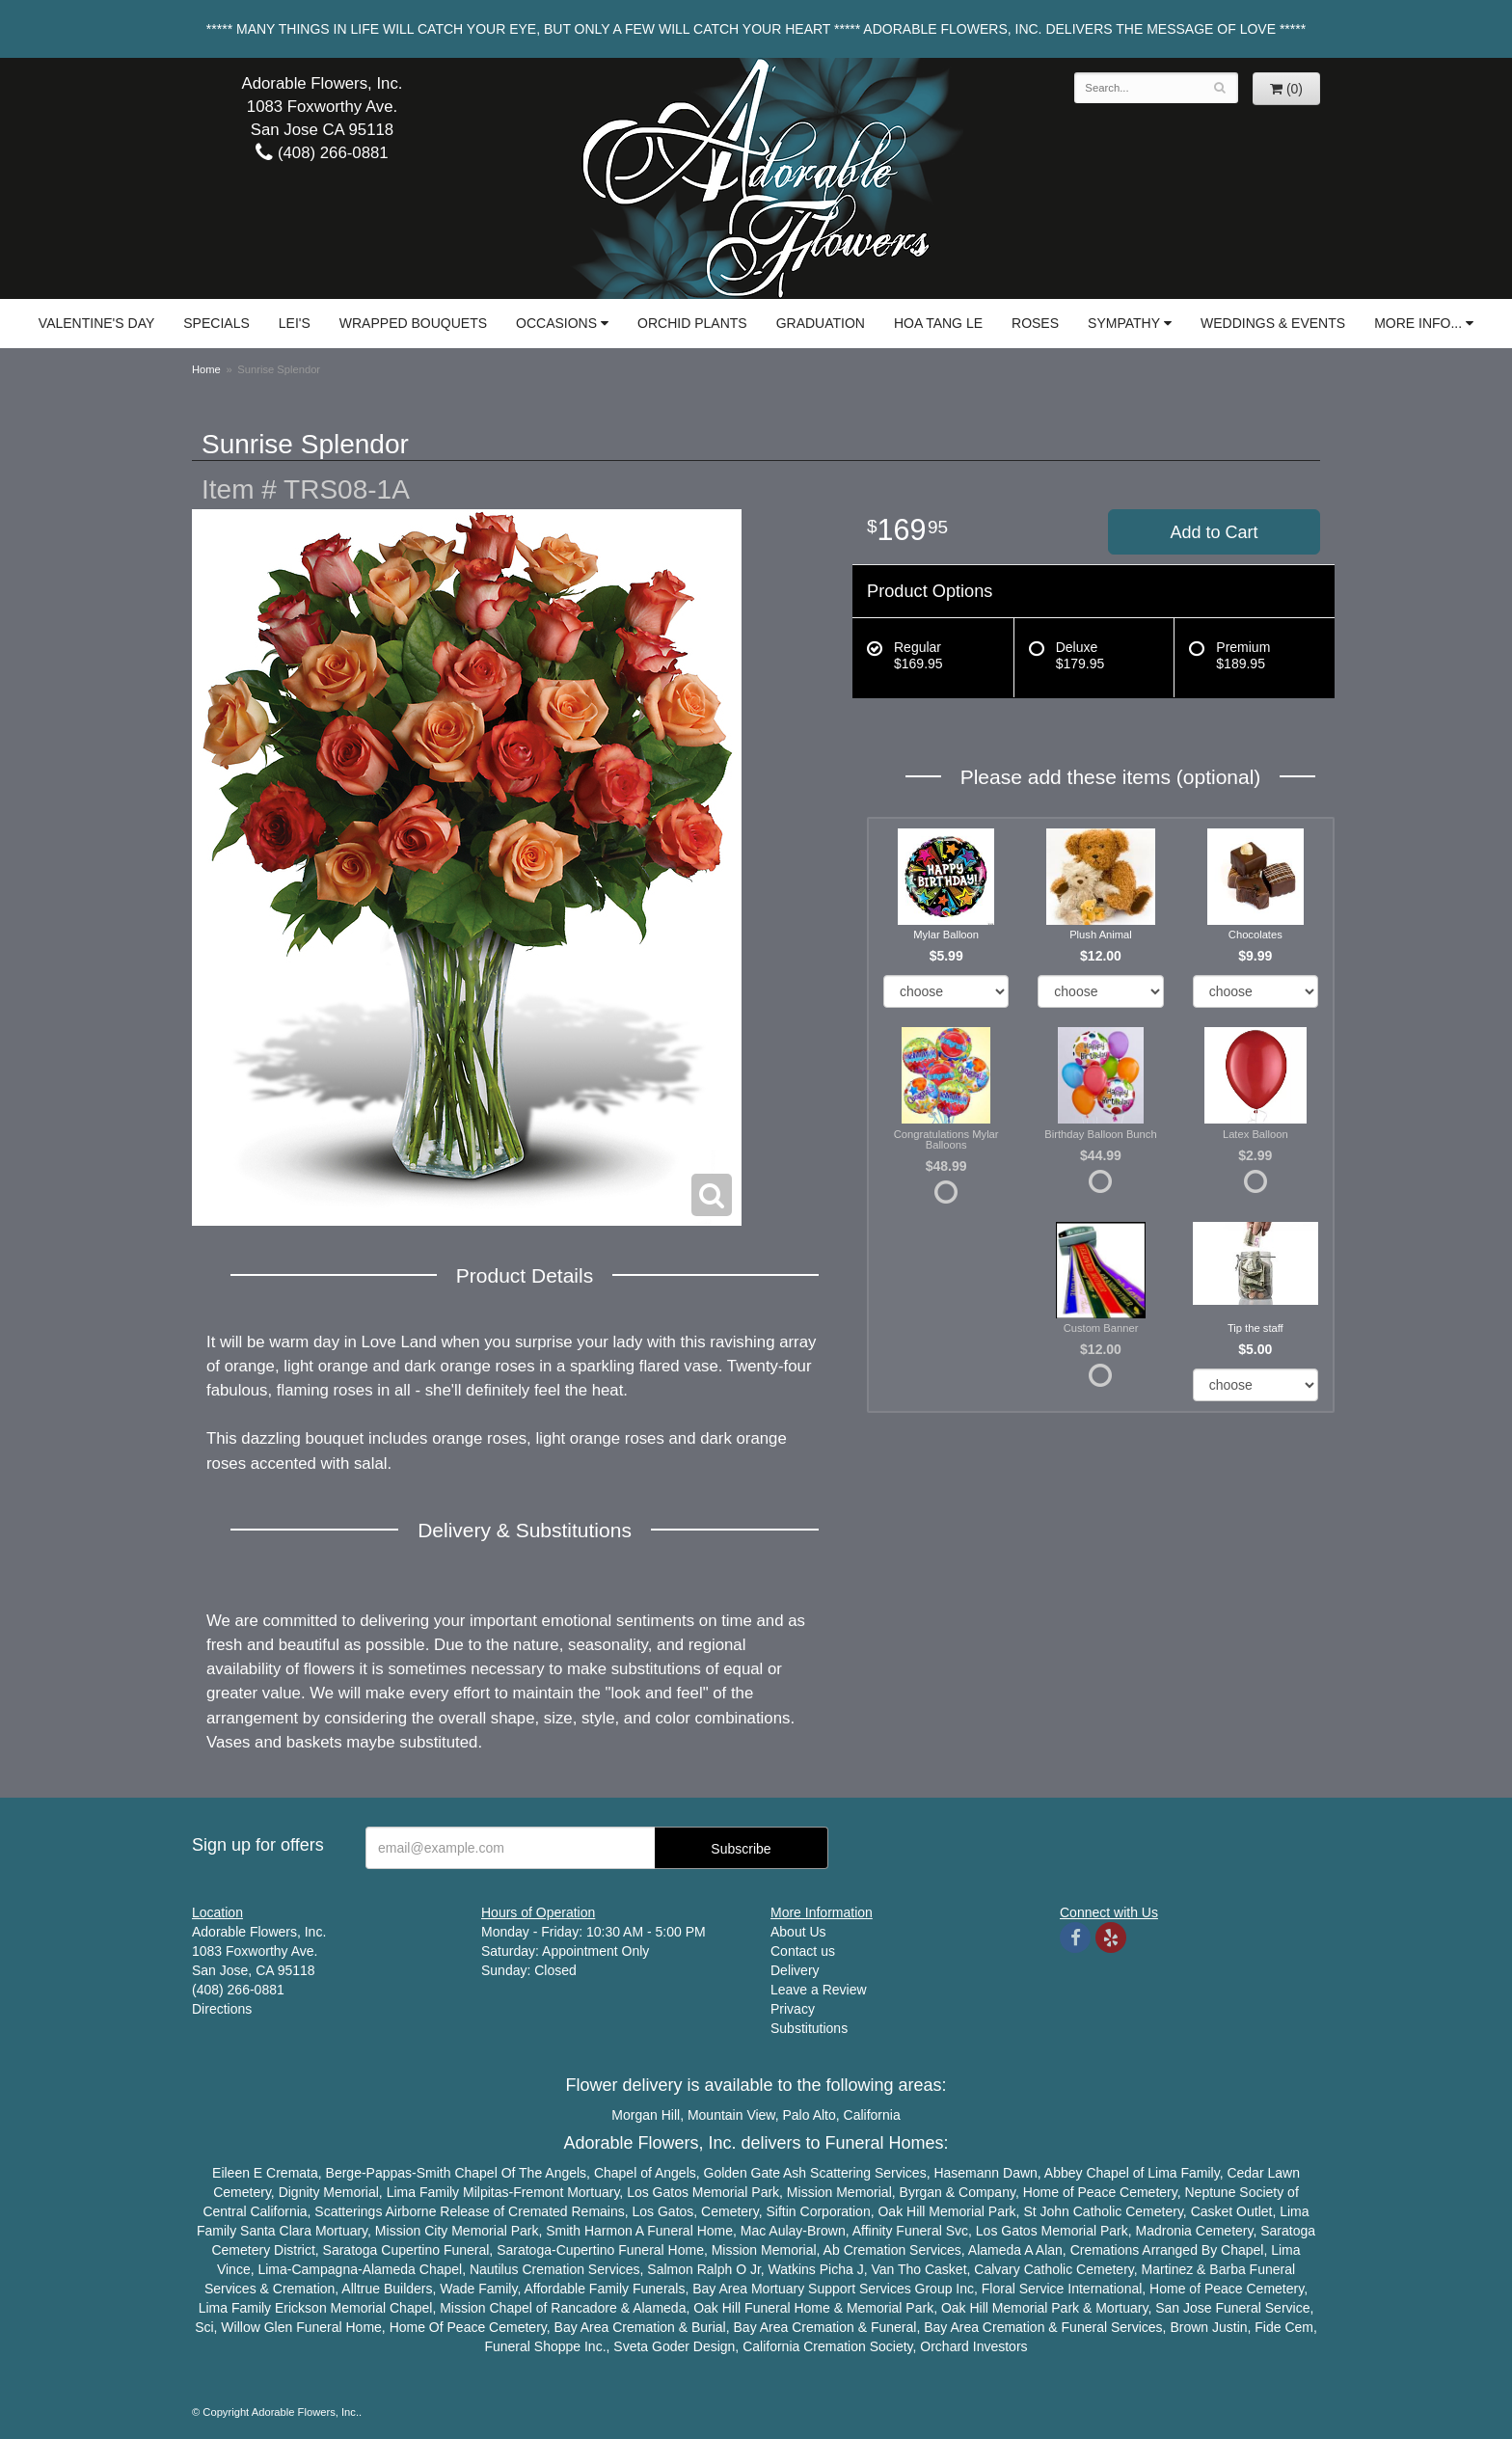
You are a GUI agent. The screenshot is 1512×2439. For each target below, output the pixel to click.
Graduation (820, 323)
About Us (798, 1931)
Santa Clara (275, 2230)
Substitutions (809, 2028)
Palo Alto (809, 2115)
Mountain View (731, 2115)
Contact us (802, 1951)
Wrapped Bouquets (413, 323)
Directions (222, 2009)
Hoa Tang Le (938, 323)
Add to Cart (1213, 532)
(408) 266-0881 (322, 153)
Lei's (294, 323)
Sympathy (1124, 323)
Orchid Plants (692, 323)
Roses (1035, 323)
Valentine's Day (96, 323)
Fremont (538, 2192)
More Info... (1418, 323)
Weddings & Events (1273, 323)
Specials (216, 323)
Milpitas (485, 2192)
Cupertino (410, 2250)
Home (206, 369)
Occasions (556, 323)
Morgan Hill (645, 2115)
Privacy (792, 2009)
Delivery (795, 1970)
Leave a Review (818, 1989)
